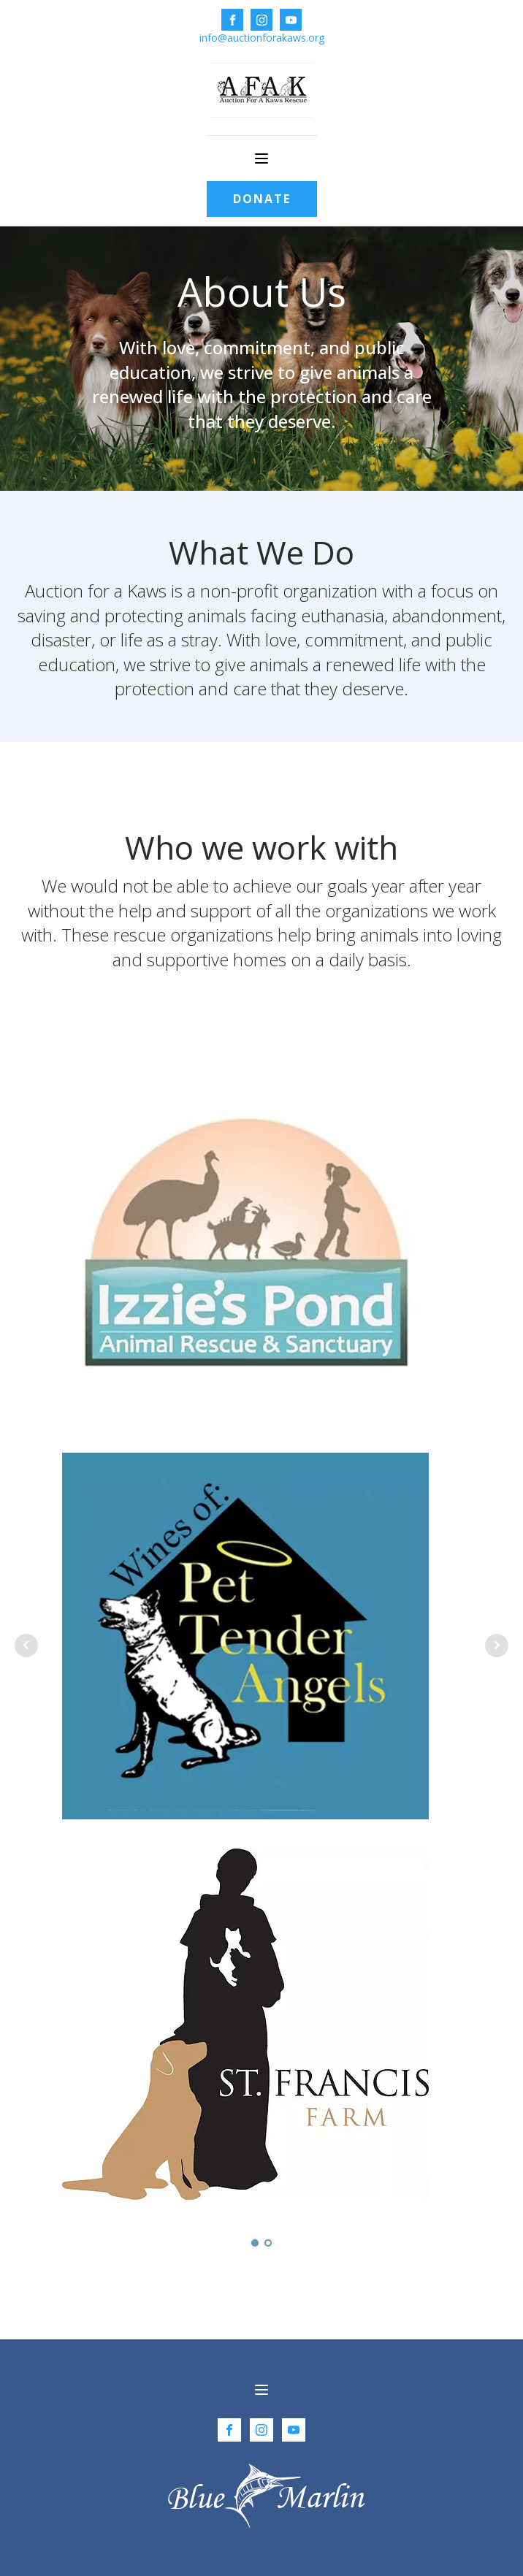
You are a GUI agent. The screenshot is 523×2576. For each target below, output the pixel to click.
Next (496, 1645)
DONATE (262, 199)
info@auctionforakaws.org (261, 38)
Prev (26, 1645)
